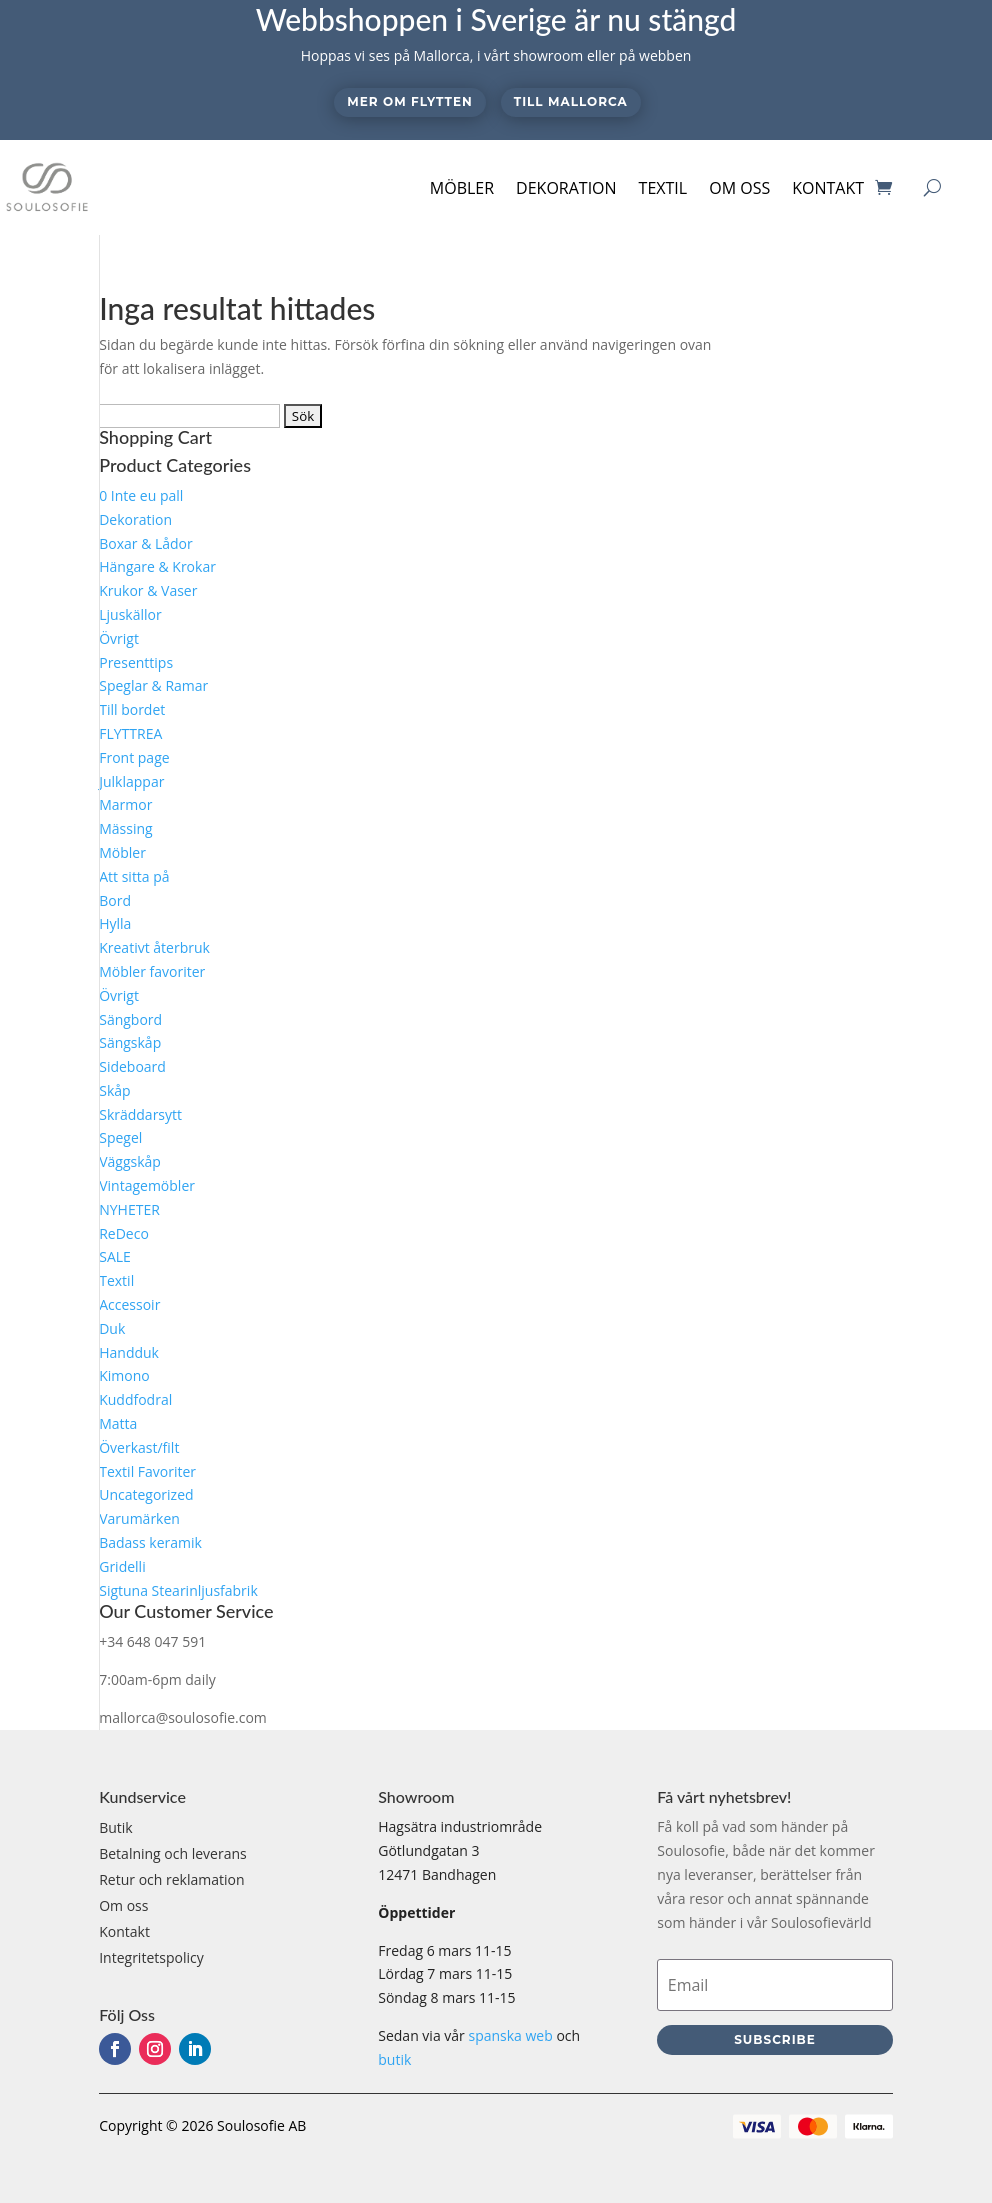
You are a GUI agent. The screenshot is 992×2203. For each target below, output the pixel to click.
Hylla (115, 923)
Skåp (114, 1090)
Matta (118, 1423)
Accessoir (129, 1304)
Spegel (120, 1137)
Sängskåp (130, 1042)
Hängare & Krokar (157, 566)
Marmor (125, 804)
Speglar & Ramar (153, 685)
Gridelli (122, 1566)
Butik (116, 1827)
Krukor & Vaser (148, 590)
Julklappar (131, 781)
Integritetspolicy (151, 1957)
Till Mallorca (571, 101)
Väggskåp (130, 1161)
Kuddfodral (135, 1399)
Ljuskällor (130, 614)
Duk (112, 1328)
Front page (134, 757)
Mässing (125, 828)
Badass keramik (150, 1542)
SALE (115, 1256)
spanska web (510, 2035)
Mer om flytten (409, 101)
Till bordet (132, 709)
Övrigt (119, 638)
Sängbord (130, 1019)
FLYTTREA (130, 733)
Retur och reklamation (171, 1879)
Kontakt (828, 188)
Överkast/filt (139, 1447)
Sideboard (132, 1066)
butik (394, 2059)
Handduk (129, 1352)
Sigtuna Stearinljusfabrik (178, 1590)
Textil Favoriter (147, 1471)
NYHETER (129, 1209)
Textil (663, 188)
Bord (115, 900)
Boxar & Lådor (146, 543)
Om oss (739, 188)
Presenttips (136, 662)
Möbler (462, 188)
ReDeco (124, 1233)
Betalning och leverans (173, 1853)
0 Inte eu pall (141, 495)
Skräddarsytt (140, 1114)
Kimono (124, 1375)
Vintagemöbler (147, 1185)
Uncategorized (146, 1494)
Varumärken (139, 1518)
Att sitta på (134, 876)
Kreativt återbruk (154, 947)
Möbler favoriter (152, 971)
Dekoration (566, 188)
